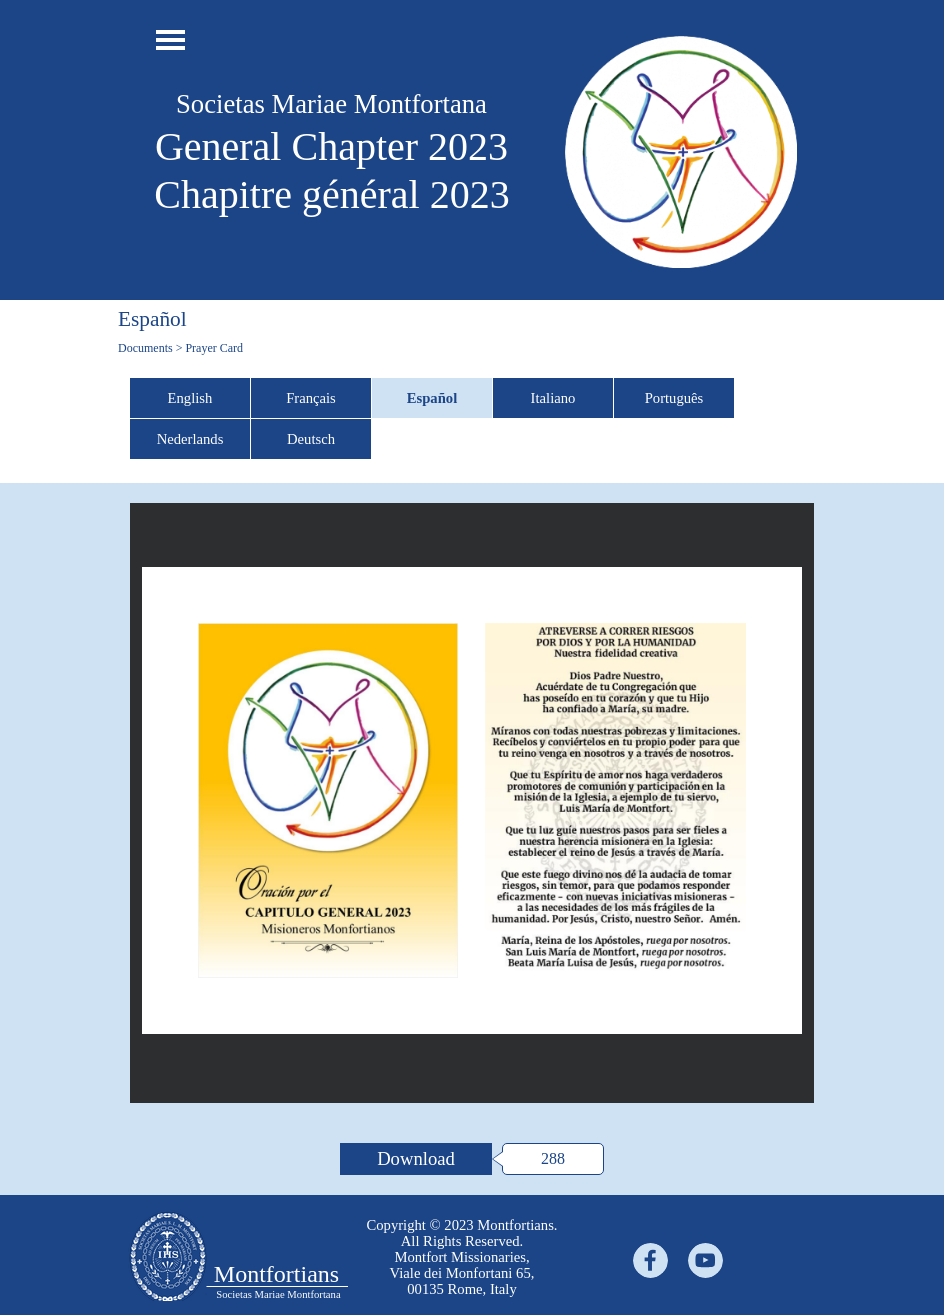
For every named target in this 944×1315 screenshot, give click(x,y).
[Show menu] (170, 39)
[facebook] (650, 1260)
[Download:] (416, 1159)
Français (311, 398)
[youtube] (705, 1260)
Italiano (553, 398)
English (190, 398)
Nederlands (190, 439)
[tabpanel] (462, 1257)
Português (674, 398)
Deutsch (311, 439)
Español (432, 398)
